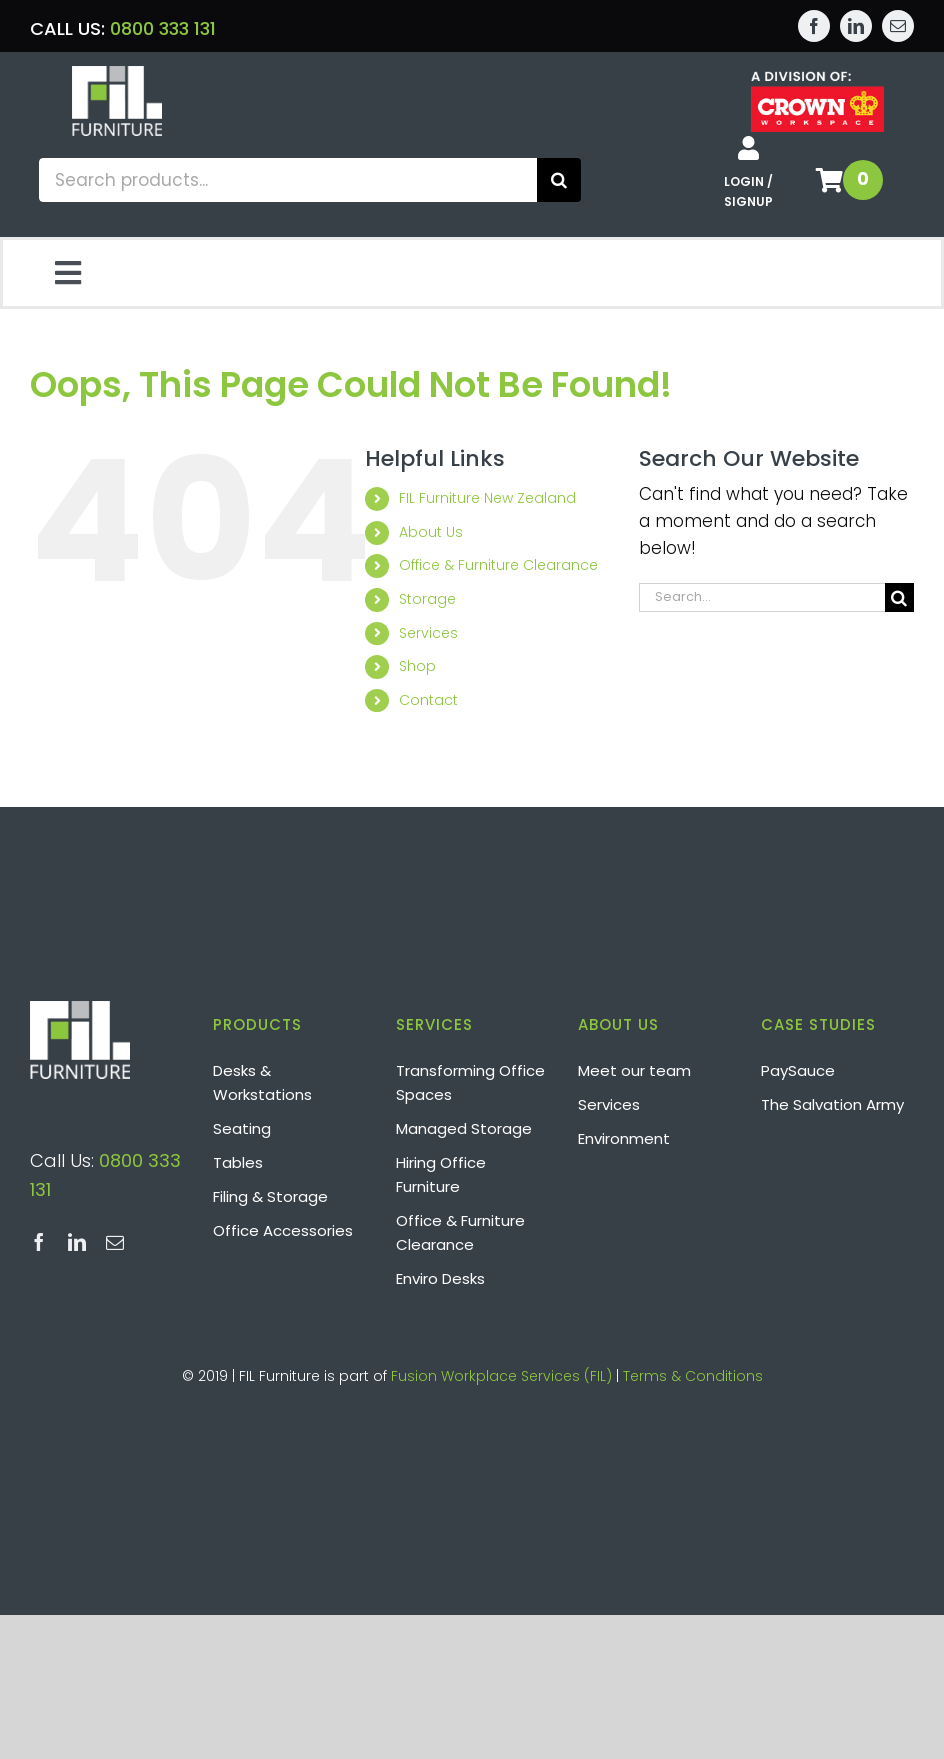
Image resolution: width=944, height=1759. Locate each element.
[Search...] (762, 597)
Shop (417, 666)
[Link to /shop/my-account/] (748, 148)
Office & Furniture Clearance (498, 565)
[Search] (559, 180)
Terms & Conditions (693, 1376)
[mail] (898, 26)
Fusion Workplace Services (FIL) (501, 1376)
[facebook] (814, 26)
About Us (431, 532)
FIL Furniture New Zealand (487, 498)
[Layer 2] (117, 74)
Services (428, 633)
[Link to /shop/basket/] (829, 180)
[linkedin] (856, 26)
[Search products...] (288, 180)
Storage (427, 599)
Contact (428, 700)
